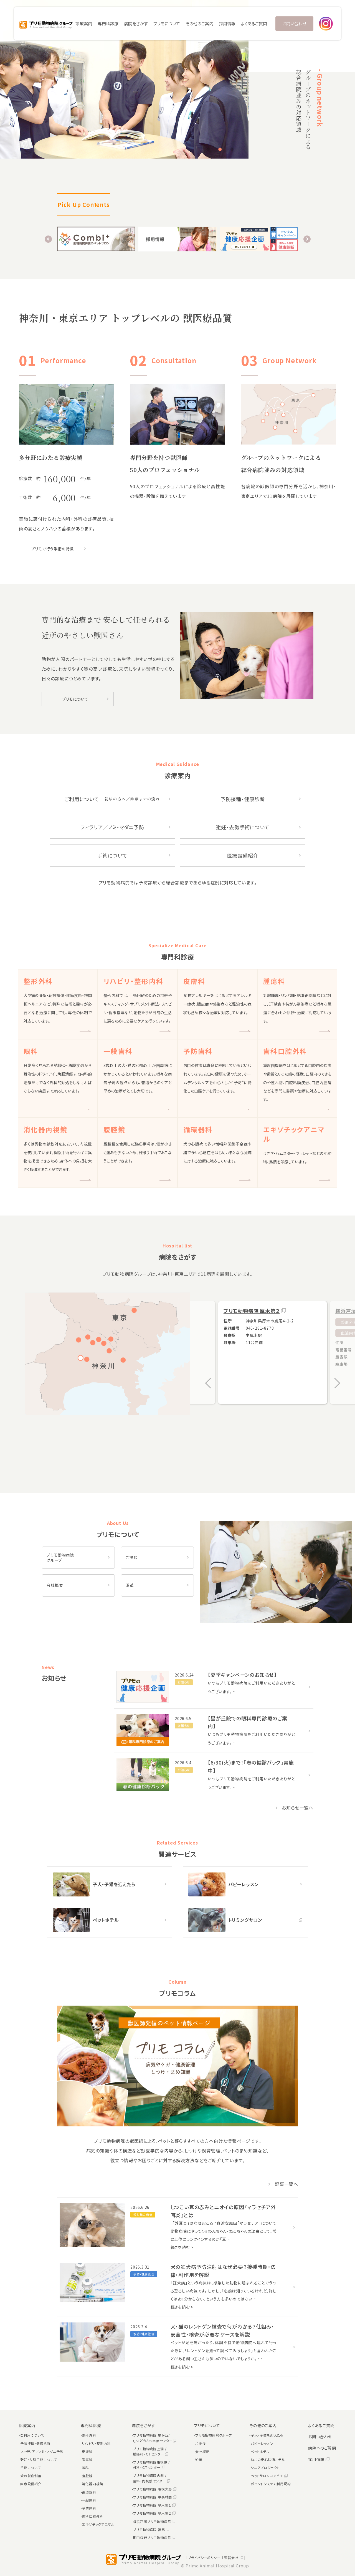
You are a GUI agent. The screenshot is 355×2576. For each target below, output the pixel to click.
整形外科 (89, 2435)
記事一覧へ (283, 2184)
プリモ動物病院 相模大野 (155, 2489)
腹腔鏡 (87, 2475)
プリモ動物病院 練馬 (151, 2529)
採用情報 (227, 23)
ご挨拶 (131, 1557)
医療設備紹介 (242, 855)
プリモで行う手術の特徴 (52, 549)
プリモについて (75, 699)
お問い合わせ (294, 23)
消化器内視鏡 (92, 2483)
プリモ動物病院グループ (213, 2435)
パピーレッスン (262, 2443)
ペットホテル (260, 2451)
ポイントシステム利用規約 (271, 2483)
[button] (208, 149)
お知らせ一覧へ (294, 1807)
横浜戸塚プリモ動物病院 (154, 2521)
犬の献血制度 (31, 2475)
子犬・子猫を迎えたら (267, 2435)
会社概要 (55, 1585)
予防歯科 (89, 2508)
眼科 (85, 2467)
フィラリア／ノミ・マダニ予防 (112, 827)
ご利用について (112, 799)
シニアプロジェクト (265, 2467)
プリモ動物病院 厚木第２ (252, 1310)
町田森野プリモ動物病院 (154, 2537)
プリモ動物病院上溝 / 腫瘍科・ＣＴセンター (151, 2451)
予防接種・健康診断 (242, 799)
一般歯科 (89, 2500)
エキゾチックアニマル (98, 2524)
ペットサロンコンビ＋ (269, 2475)
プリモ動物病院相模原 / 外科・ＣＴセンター (151, 2465)
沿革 (130, 1585)
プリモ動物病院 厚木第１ (154, 2505)
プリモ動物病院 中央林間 (155, 2497)
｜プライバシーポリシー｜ (204, 2557)
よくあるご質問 (254, 23)
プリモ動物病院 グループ (60, 1557)
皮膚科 (87, 2451)
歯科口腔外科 (92, 2516)
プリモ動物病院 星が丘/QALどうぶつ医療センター (154, 2438)
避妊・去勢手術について (243, 827)
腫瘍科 (87, 2459)
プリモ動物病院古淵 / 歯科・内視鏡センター (152, 2478)
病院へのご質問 (322, 2448)
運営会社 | (234, 2557)
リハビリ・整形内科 (96, 2443)
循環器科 (89, 2492)
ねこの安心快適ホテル (268, 2459)
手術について (112, 855)
